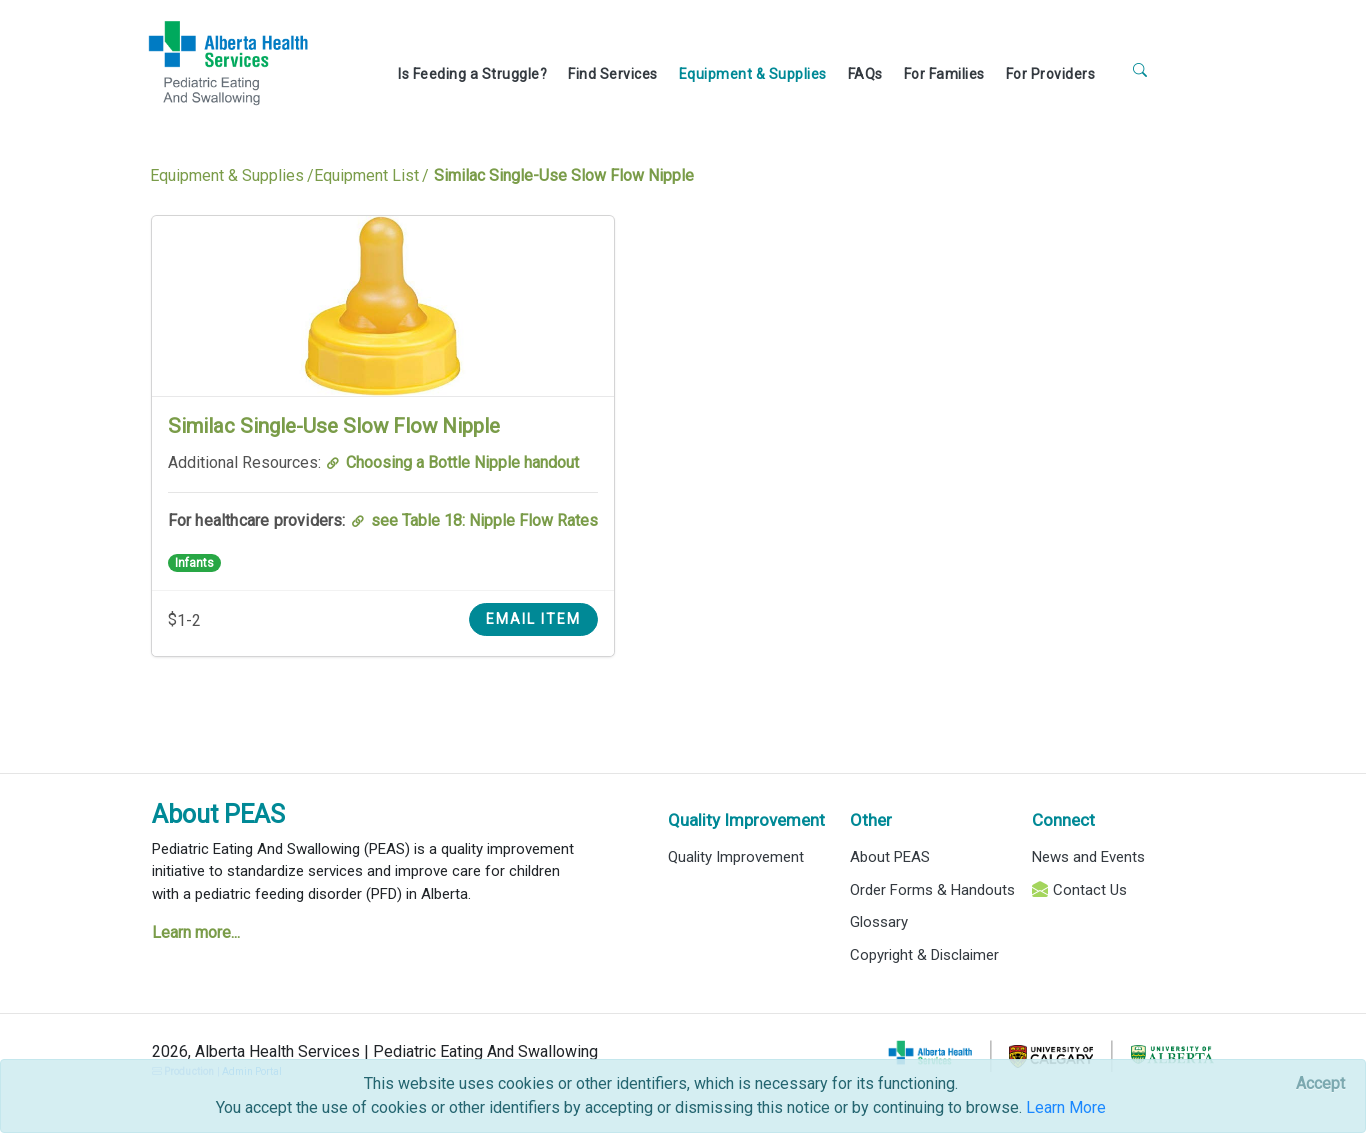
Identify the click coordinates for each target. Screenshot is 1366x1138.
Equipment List (366, 175)
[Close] (1320, 1084)
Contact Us (1090, 890)
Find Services (613, 74)
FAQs (865, 74)
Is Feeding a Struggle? (472, 74)
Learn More (1066, 1107)
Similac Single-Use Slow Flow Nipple (334, 426)
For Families (944, 74)
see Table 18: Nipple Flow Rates (484, 520)
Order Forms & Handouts (932, 890)
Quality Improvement (746, 820)
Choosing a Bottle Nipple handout (462, 462)
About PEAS (218, 814)
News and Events (1088, 857)
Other (871, 820)
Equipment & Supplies (753, 74)
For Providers (1051, 74)
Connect (1063, 820)
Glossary (879, 922)
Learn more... (196, 932)
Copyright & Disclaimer (924, 955)
